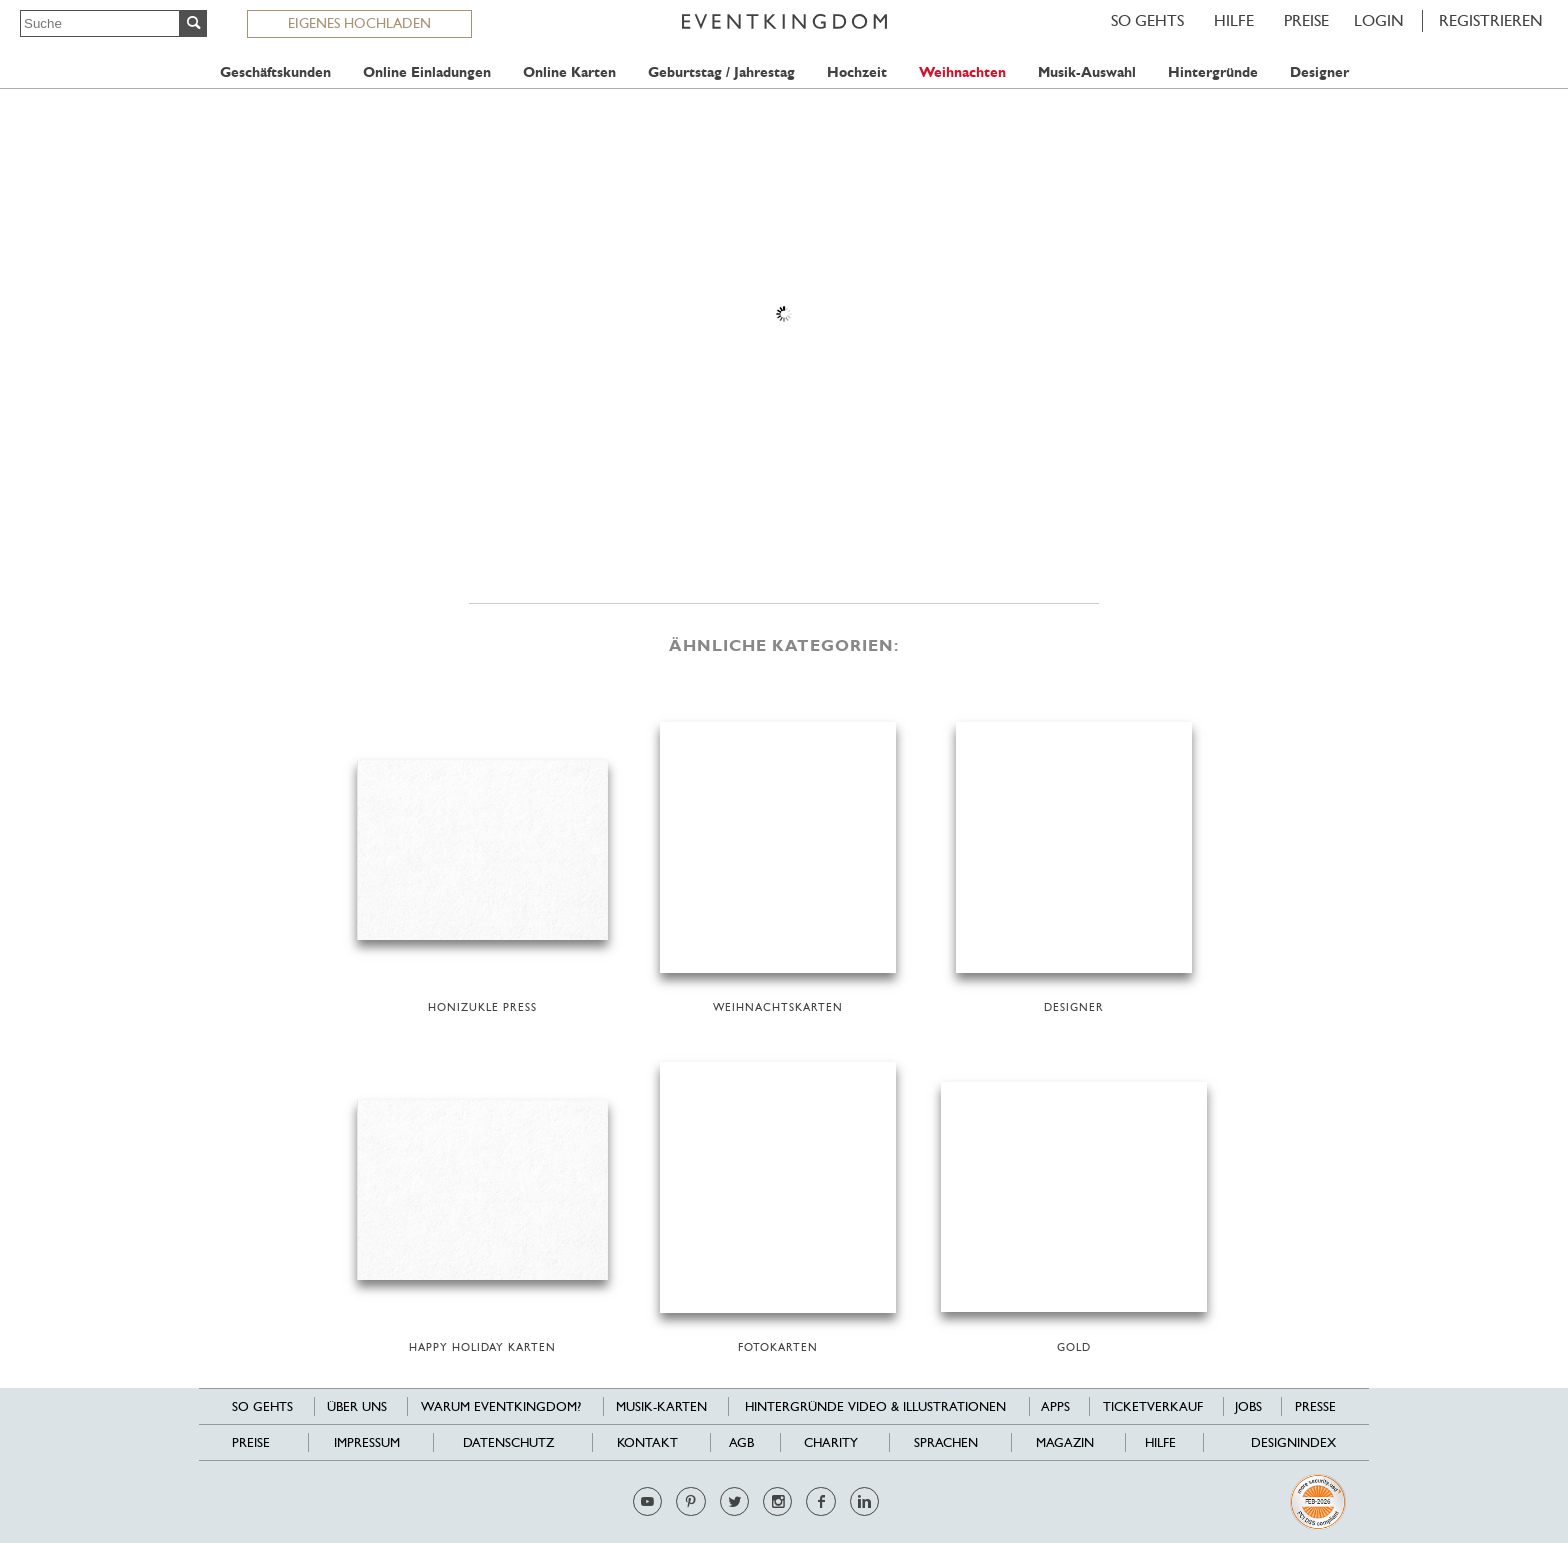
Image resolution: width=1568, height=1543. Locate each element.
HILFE (1234, 20)
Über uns (357, 1406)
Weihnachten (962, 72)
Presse (1315, 1406)
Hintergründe (1213, 72)
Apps (1055, 1406)
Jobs (1248, 1406)
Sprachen (946, 1442)
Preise (1306, 20)
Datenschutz (508, 1442)
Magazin (1065, 1442)
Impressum (367, 1442)
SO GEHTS (1147, 20)
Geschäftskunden (275, 72)
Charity (831, 1442)
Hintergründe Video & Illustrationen (875, 1406)
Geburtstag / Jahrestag (721, 72)
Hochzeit (857, 72)
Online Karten (569, 72)
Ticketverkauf (1153, 1406)
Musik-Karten (661, 1406)
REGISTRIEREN (1491, 20)
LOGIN (1379, 20)
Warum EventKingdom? (501, 1406)
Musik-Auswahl (1087, 72)
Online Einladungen (427, 72)
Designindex (1293, 1442)
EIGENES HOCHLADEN (359, 23)
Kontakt (647, 1442)
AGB (741, 1442)
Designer (1319, 72)
